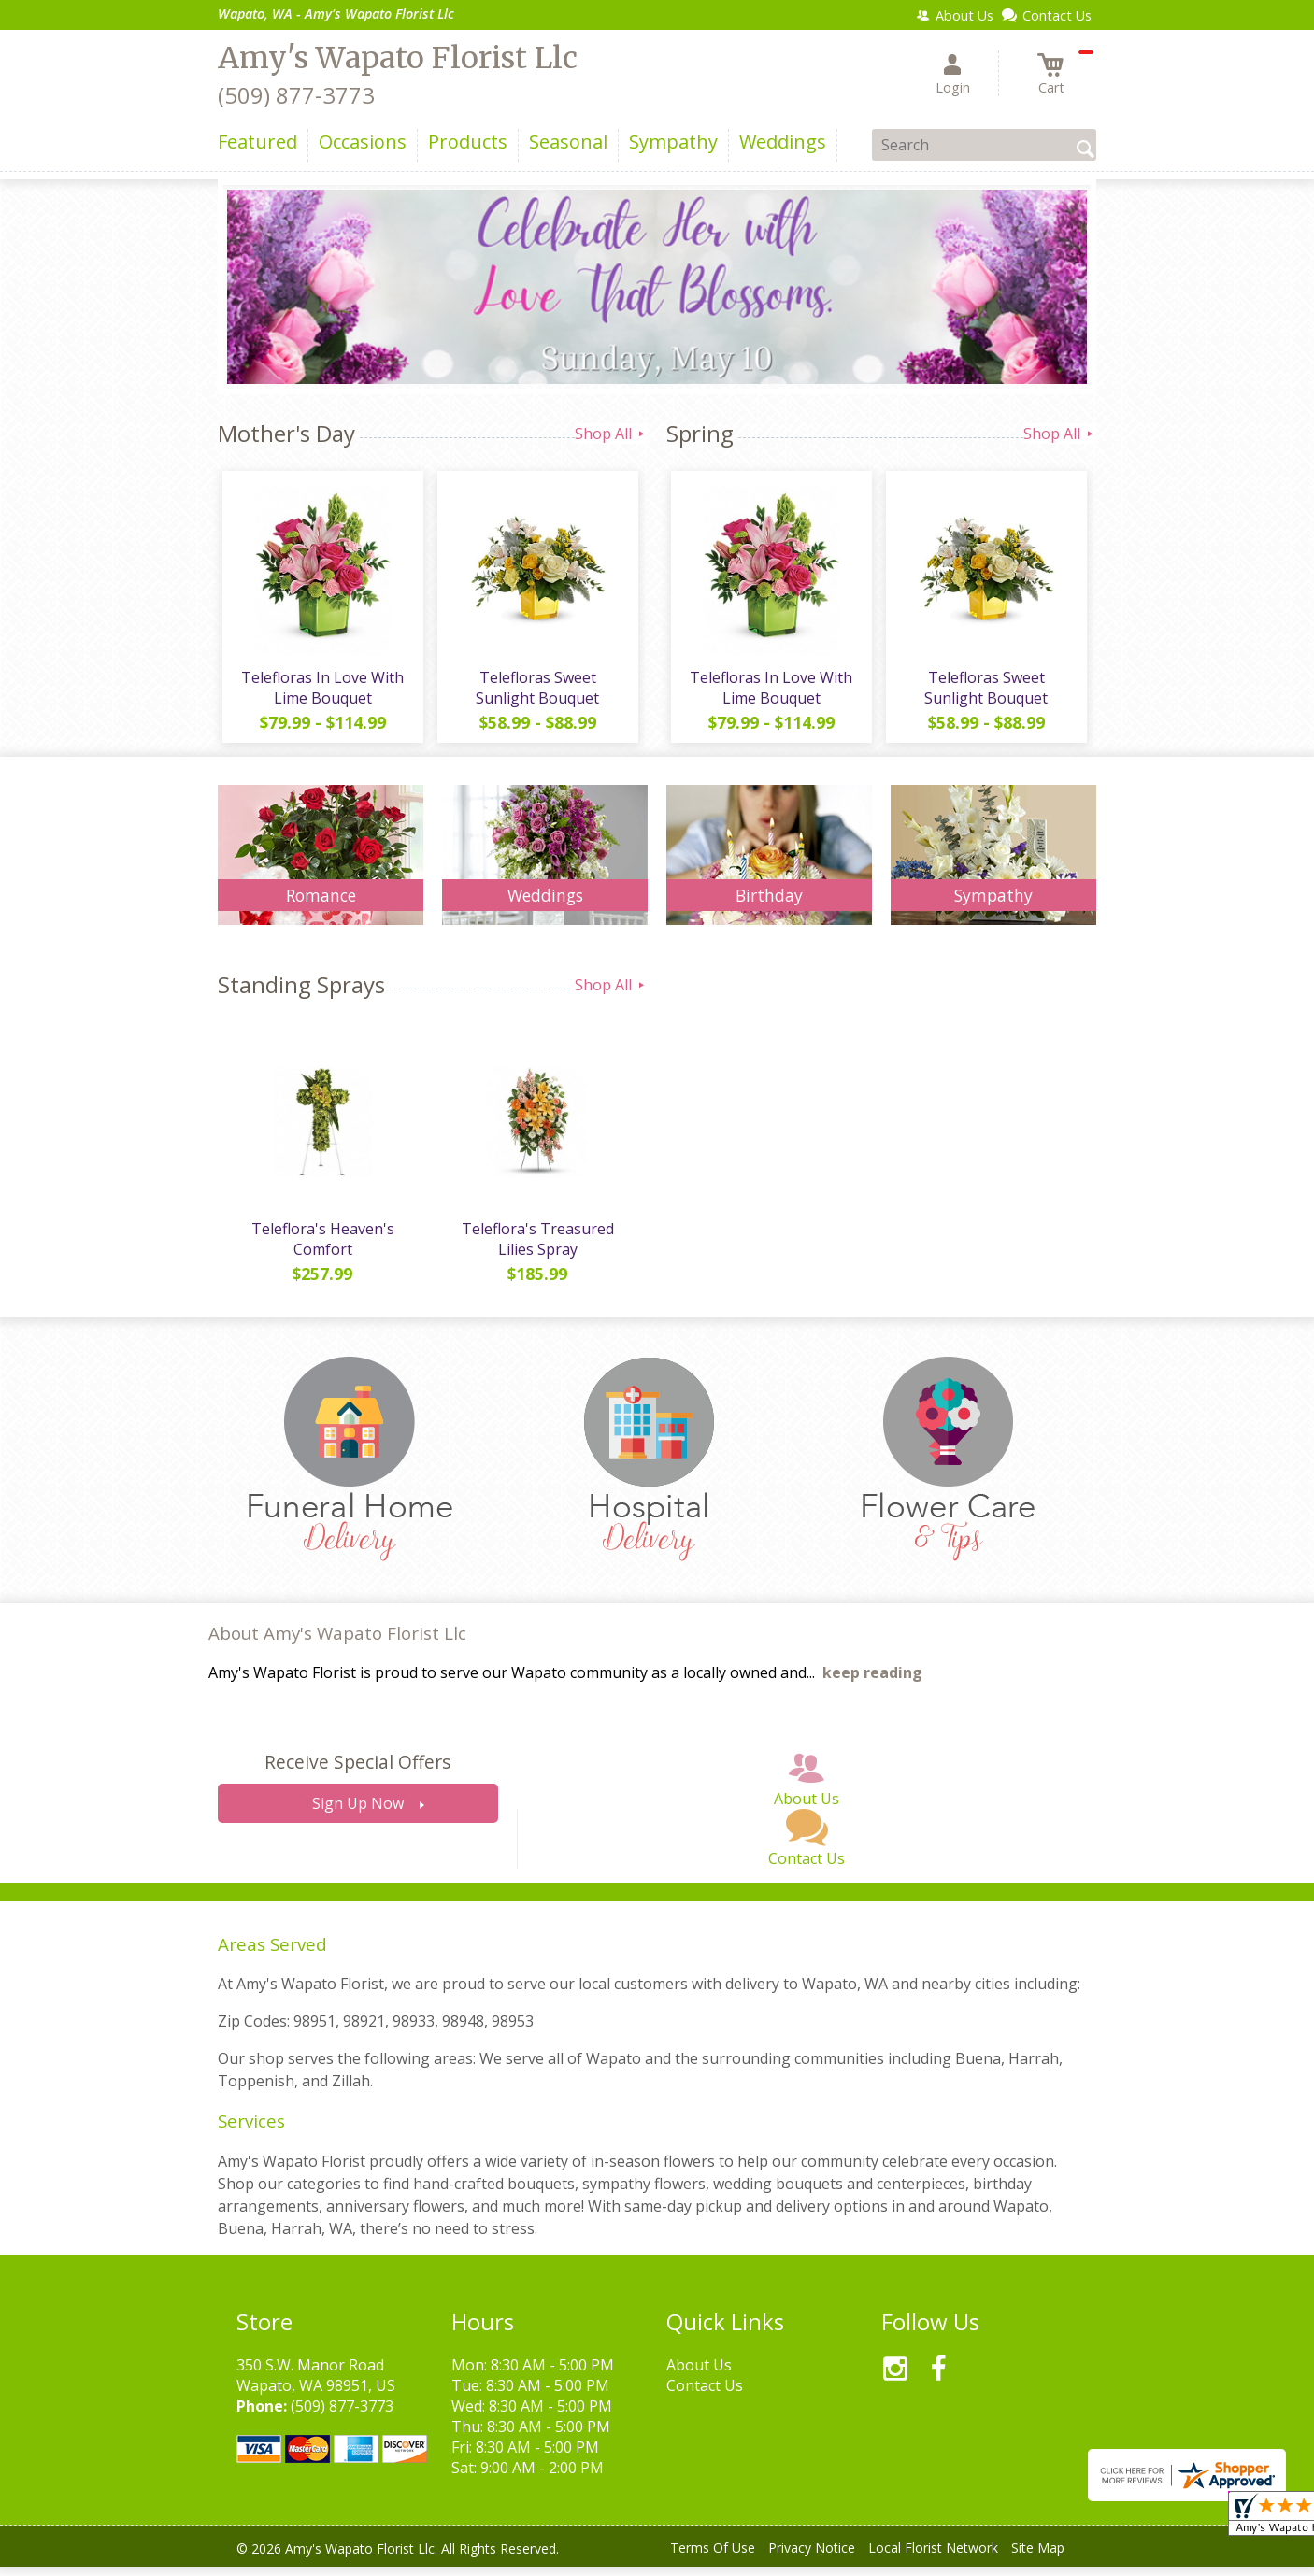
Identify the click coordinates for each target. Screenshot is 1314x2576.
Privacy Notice (811, 2557)
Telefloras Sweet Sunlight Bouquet (535, 692)
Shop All (611, 433)
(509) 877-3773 (296, 94)
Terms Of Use (712, 2557)
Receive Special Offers (357, 1771)
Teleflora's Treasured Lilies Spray (536, 1248)
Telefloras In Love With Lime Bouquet (320, 692)
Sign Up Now (358, 1812)
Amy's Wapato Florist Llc (398, 58)
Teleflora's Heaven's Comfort (321, 1248)
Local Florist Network (933, 2557)
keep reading (872, 1682)
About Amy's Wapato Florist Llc (337, 1642)
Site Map (1037, 2557)
